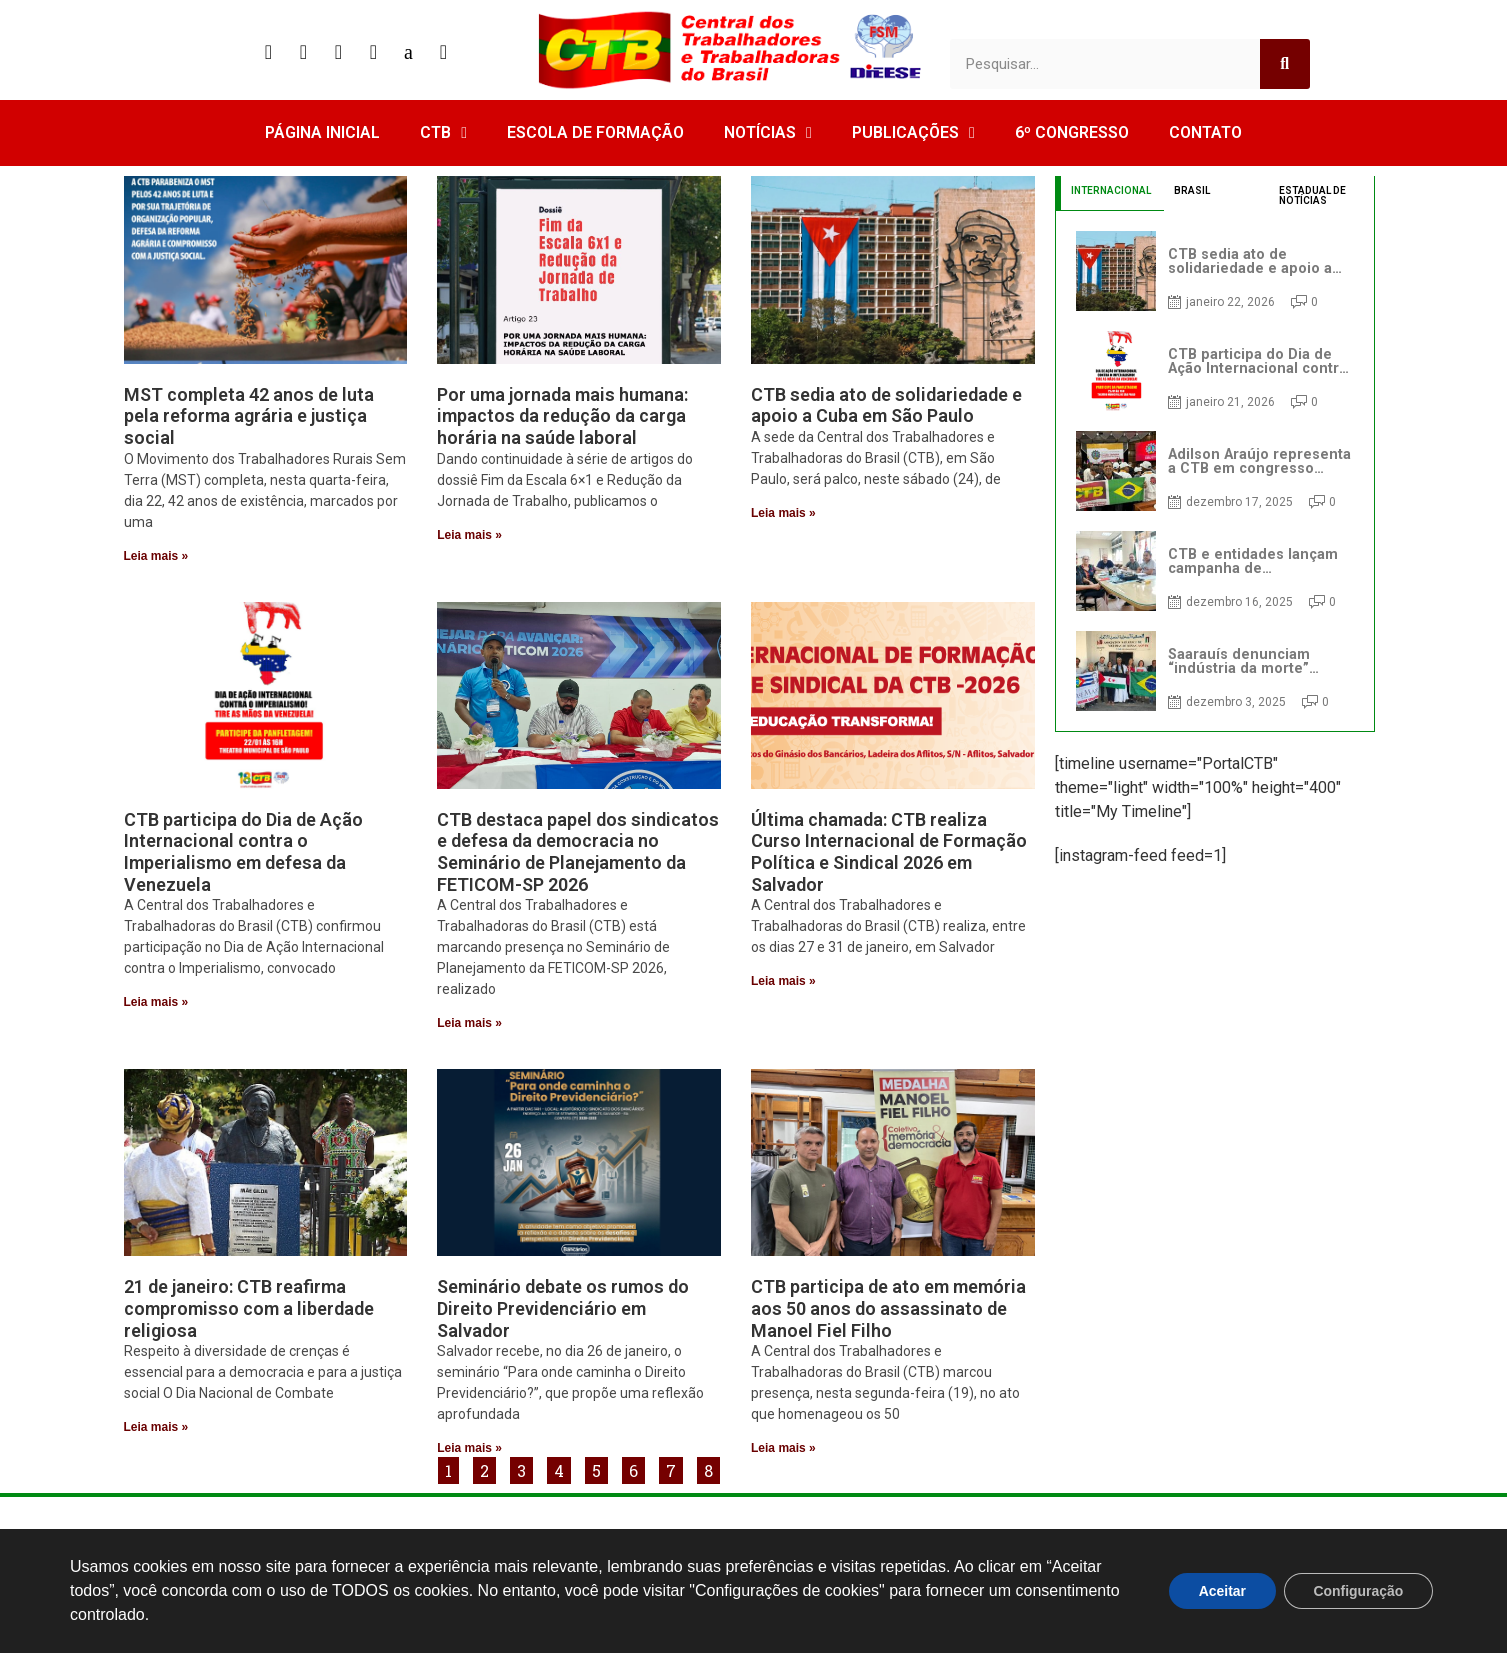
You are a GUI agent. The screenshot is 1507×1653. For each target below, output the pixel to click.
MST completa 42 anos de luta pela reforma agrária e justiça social (249, 416)
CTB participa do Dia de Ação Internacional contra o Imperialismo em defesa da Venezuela (243, 852)
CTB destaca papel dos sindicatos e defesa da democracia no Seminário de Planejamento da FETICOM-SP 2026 (578, 852)
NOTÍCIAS (768, 133)
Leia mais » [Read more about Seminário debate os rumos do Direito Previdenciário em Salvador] (469, 1448)
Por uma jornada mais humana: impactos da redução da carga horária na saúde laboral (562, 416)
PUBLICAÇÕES (913, 133)
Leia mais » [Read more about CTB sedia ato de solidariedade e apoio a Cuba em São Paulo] (783, 513)
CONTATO (1205, 132)
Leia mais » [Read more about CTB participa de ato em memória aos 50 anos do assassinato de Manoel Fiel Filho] (783, 1448)
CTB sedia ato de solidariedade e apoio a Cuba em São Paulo (886, 405)
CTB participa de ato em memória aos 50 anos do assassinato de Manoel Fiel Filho (888, 1308)
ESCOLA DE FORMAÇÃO (595, 132)
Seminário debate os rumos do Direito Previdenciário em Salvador (563, 1308)
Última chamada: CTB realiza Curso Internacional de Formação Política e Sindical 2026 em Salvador (889, 852)
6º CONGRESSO (1072, 132)
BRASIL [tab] (1192, 190)
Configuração (1358, 1591)
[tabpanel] (1215, 471)
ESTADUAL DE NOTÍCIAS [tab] (1312, 195)
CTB (443, 133)
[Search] (1285, 64)
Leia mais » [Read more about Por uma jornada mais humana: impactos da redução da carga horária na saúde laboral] (469, 535)
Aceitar (1220, 1591)
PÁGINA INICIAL (322, 132)
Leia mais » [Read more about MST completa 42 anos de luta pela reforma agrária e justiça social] (156, 556)
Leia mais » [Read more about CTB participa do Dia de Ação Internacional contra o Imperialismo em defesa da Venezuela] (156, 1002)
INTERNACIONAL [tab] (1111, 190)
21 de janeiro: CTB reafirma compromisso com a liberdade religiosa (249, 1308)
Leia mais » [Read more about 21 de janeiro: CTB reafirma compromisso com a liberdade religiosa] (156, 1427)
